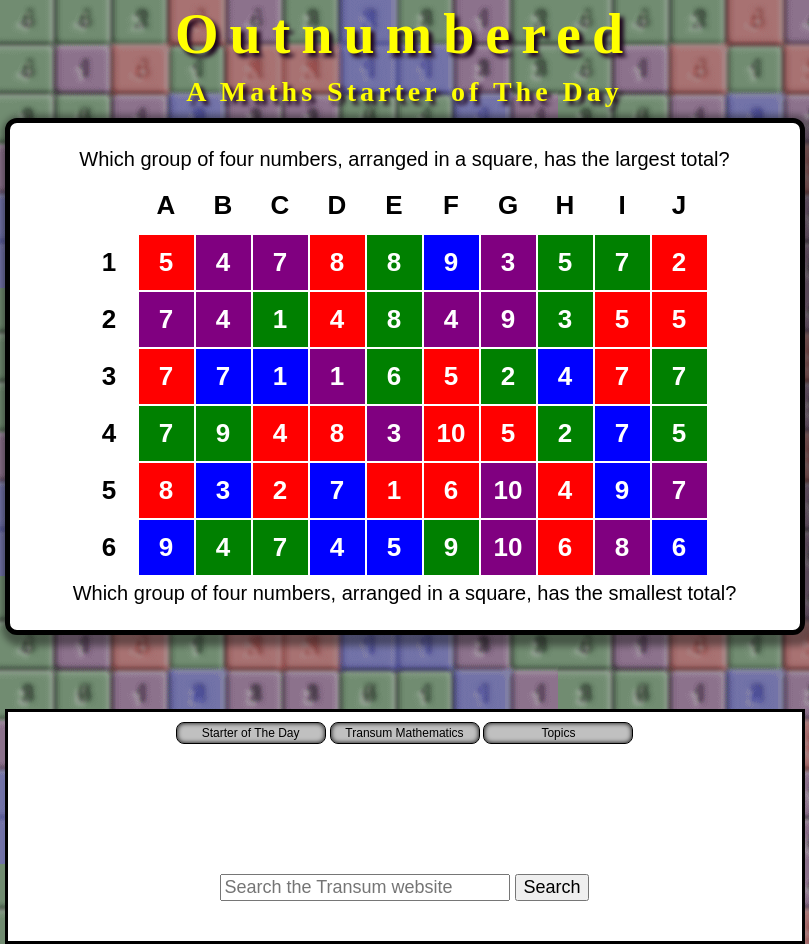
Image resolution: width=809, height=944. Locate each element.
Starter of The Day (251, 733)
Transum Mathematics (404, 733)
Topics (558, 733)
